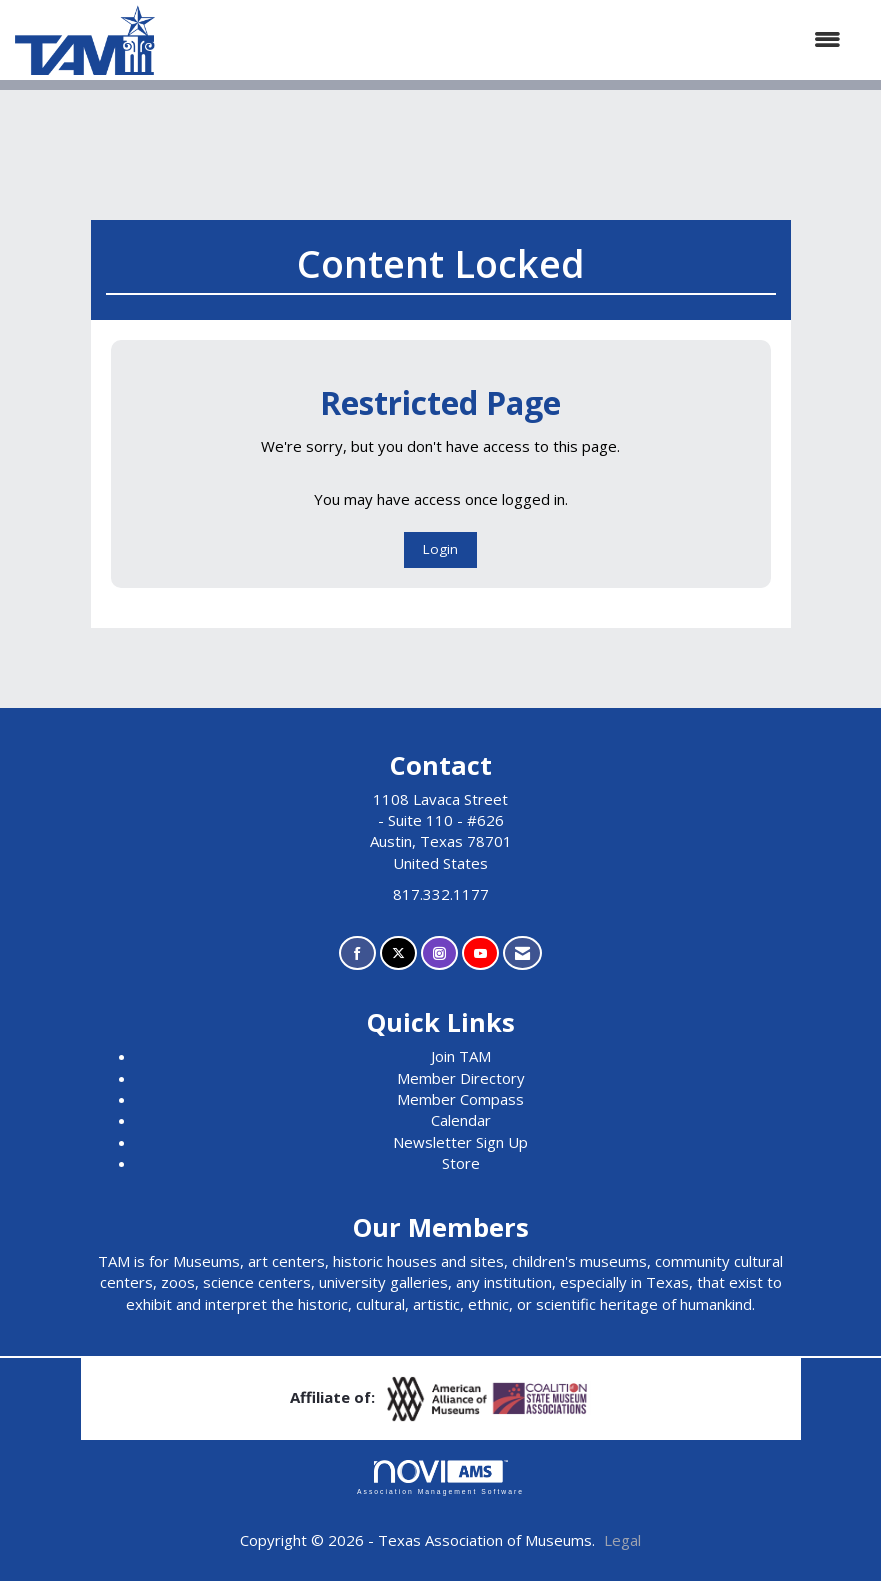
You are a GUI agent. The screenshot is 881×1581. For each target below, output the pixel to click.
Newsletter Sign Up (460, 1142)
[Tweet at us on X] (398, 953)
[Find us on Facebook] (357, 953)
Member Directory (461, 1078)
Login (440, 549)
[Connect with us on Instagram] (439, 953)
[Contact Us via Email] (522, 953)
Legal (622, 1540)
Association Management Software (440, 1478)
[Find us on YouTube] (480, 953)
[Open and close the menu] (508, 39)
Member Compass (460, 1099)
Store (461, 1163)
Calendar (461, 1120)
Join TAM (461, 1056)
